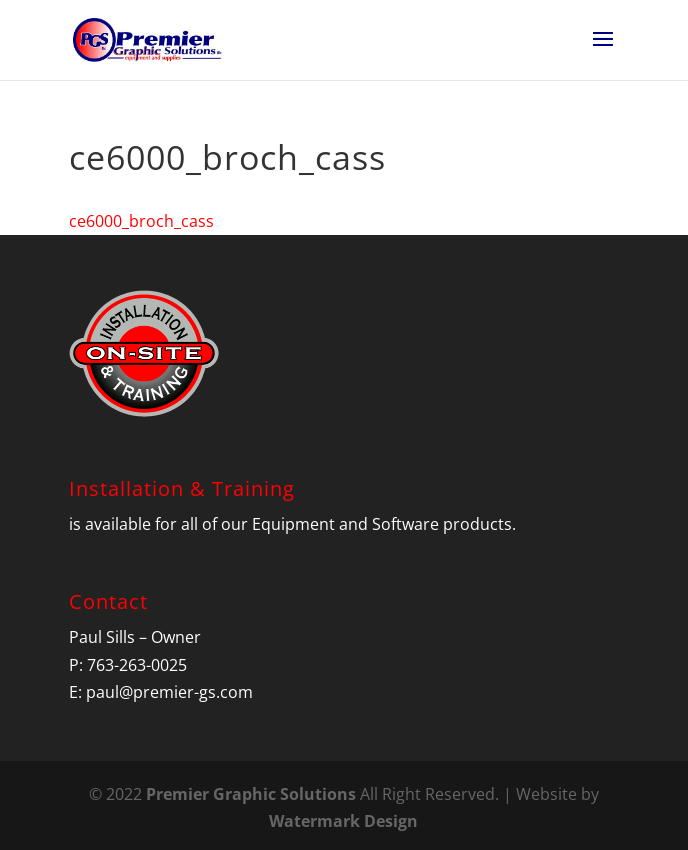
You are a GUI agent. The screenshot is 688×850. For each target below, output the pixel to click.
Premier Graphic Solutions (251, 794)
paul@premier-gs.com (169, 692)
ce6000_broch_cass (141, 221)
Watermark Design (343, 821)
